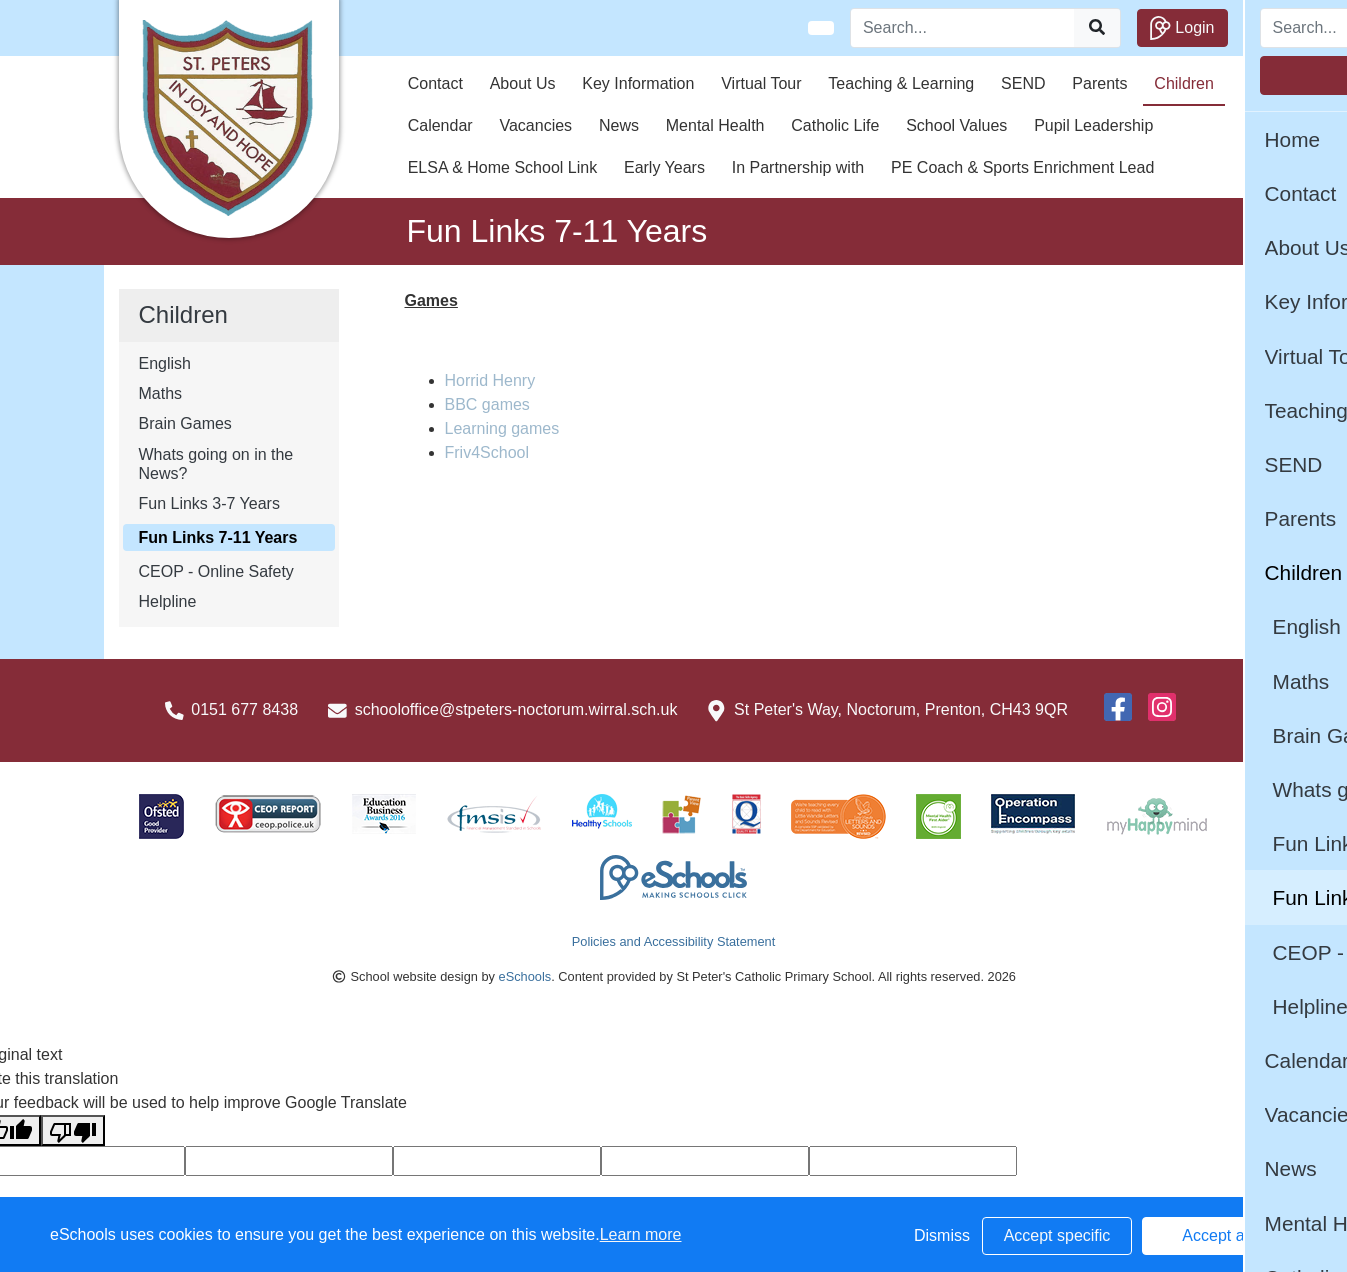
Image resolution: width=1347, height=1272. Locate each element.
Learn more (641, 1234)
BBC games (487, 404)
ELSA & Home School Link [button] (502, 167)
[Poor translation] (73, 1130)
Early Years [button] (664, 167)
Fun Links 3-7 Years (209, 503)
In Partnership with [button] (798, 167)
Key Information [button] (638, 83)
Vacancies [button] (535, 125)
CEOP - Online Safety (216, 571)
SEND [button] (1023, 83)
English (165, 363)
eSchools (525, 976)
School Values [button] (956, 125)
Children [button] (1184, 83)
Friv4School (487, 452)
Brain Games (185, 423)
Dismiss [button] (942, 1235)
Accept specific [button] (1057, 1235)
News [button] (619, 125)
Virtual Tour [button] (761, 83)
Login (1182, 28)
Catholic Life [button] (835, 125)
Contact (435, 83)
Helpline (168, 601)
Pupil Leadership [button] (1093, 125)
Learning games (502, 428)
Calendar (440, 125)
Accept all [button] (1216, 1235)
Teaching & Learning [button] (901, 83)
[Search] (963, 28)
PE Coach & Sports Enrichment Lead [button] (1022, 167)
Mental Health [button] (715, 125)
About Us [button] (523, 83)
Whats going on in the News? (216, 464)
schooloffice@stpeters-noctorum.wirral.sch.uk (516, 709)
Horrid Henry (490, 380)
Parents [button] (1099, 83)
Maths (161, 393)
